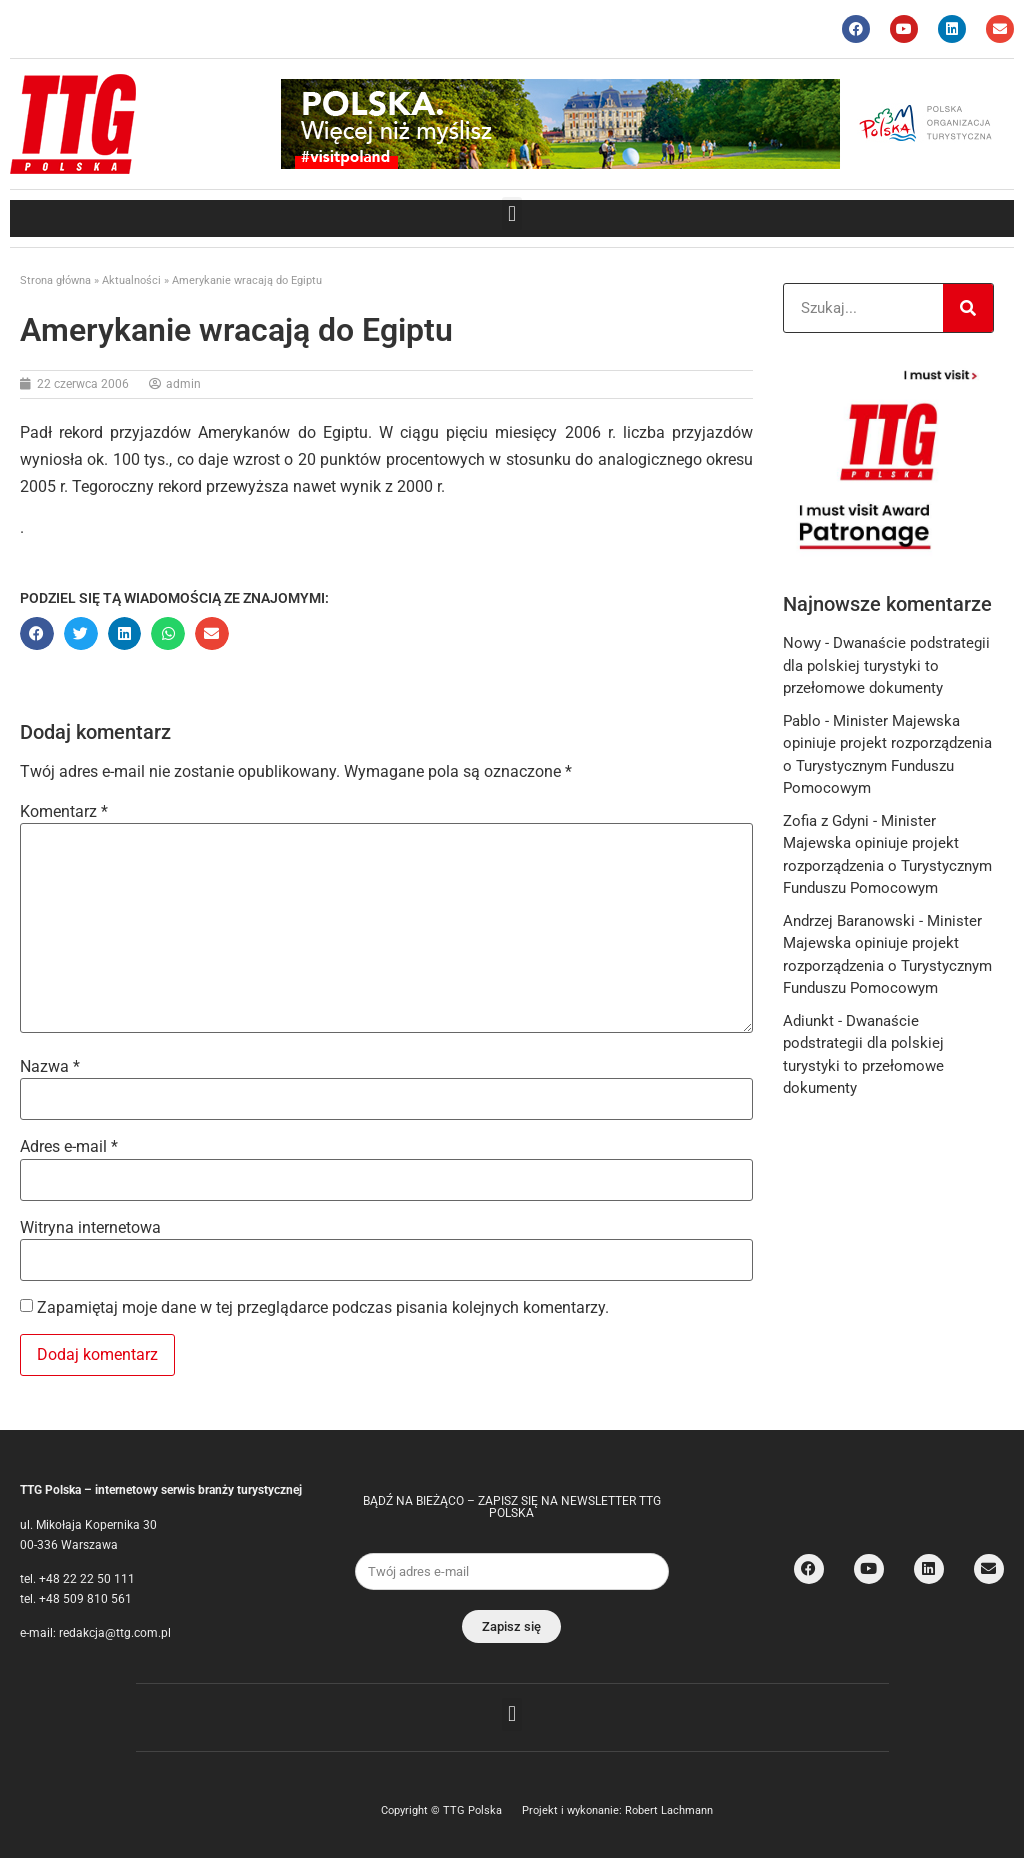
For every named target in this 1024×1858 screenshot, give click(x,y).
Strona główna (55, 280)
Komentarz (64, 812)
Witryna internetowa (90, 1228)
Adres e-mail (69, 1147)
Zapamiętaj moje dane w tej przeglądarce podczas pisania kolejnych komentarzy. (323, 1308)
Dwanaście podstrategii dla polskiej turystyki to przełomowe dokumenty (886, 665)
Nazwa (50, 1067)
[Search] (968, 308)
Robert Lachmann (669, 1810)
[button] (511, 213)
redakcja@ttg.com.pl (115, 1633)
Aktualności (131, 280)
